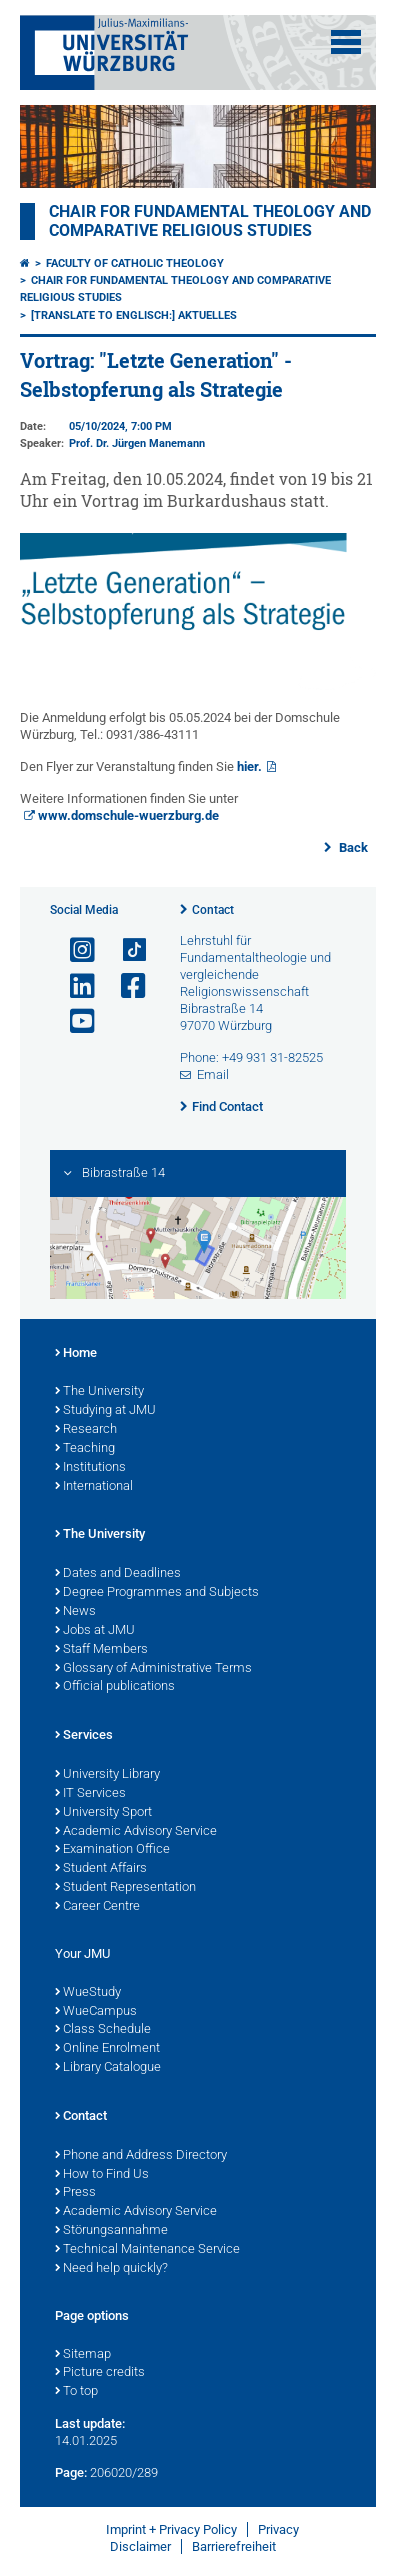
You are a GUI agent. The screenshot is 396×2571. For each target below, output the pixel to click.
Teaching (85, 1449)
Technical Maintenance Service (147, 2250)
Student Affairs (101, 1869)
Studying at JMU (105, 1411)
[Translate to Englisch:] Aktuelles (134, 315)
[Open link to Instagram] (74, 950)
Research (86, 1430)
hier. (249, 766)
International (94, 1487)
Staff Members (101, 1650)
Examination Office (112, 1850)
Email (213, 1074)
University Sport (103, 1813)
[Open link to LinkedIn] (74, 986)
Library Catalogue (108, 2068)
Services (84, 1736)
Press (75, 2193)
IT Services (90, 1794)
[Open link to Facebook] (125, 986)
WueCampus (96, 2012)
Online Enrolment (107, 2049)
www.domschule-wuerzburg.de (128, 815)
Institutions (90, 1468)
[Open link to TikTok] (125, 950)
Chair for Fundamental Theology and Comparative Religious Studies (210, 221)
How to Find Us (102, 2175)
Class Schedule (103, 2030)
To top (76, 2392)
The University (99, 1392)
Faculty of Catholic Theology (135, 263)
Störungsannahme (111, 2231)
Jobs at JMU (95, 1631)
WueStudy (88, 1993)
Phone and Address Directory (141, 2156)
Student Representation (125, 1888)
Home (76, 1354)
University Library (107, 1775)
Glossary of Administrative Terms (153, 1669)
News (75, 1612)
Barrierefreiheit (234, 2546)
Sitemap (83, 2355)
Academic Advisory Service (136, 1832)
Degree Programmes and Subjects (157, 1593)
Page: (71, 2472)
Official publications (115, 1687)
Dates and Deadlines (118, 1574)
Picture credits (100, 2373)
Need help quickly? (111, 2269)
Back (352, 847)
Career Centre (97, 1907)
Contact (213, 910)
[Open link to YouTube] (74, 1021)
